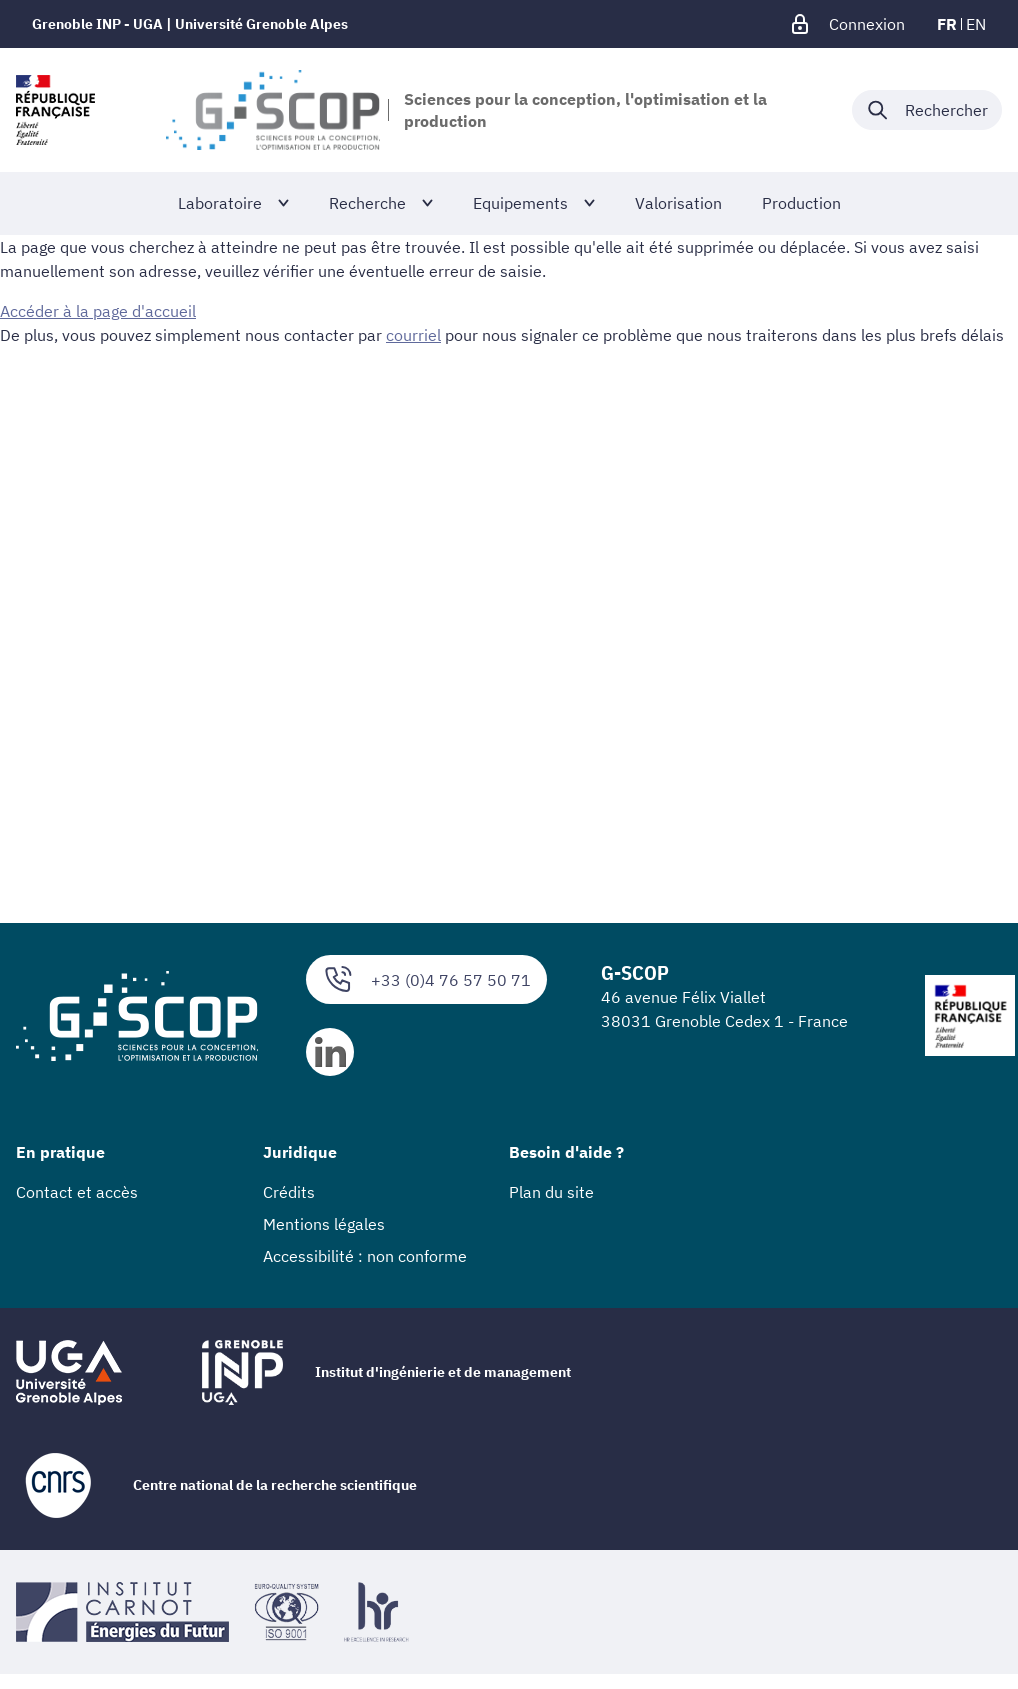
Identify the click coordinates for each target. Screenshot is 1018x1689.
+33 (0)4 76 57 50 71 (426, 979)
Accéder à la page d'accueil (98, 311)
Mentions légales (324, 1224)
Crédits (289, 1192)
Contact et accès (77, 1192)
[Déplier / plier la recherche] (927, 110)
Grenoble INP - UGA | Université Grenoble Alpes (190, 24)
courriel (413, 335)
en (976, 24)
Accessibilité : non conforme (365, 1256)
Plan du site (551, 1192)
